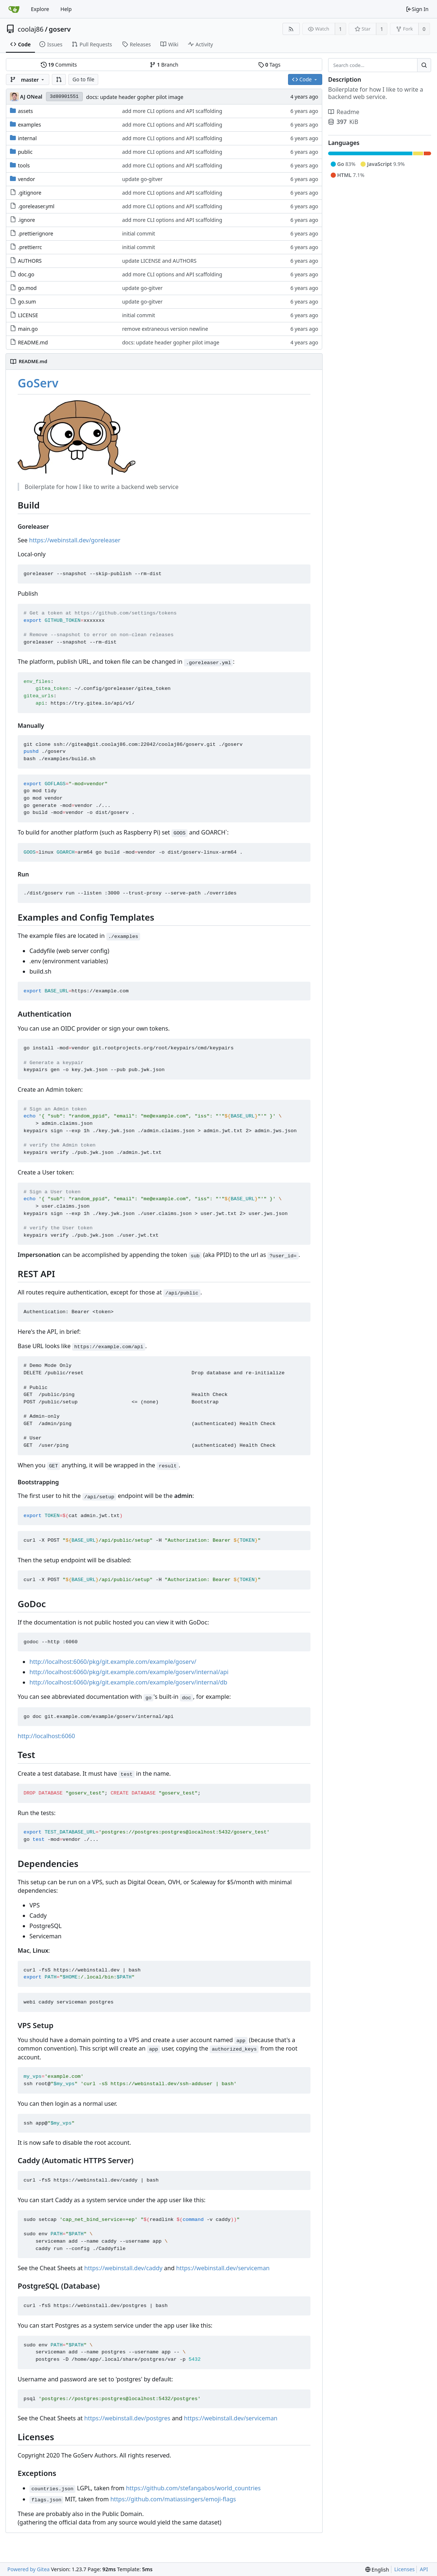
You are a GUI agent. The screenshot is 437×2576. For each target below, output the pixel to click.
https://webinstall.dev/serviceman (223, 2268)
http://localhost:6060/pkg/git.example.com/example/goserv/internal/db (128, 1682)
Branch (164, 64)
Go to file (83, 79)
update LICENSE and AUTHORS (159, 260)
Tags (269, 64)
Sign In (417, 9)
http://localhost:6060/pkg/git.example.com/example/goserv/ (112, 1662)
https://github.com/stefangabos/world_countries (193, 2488)
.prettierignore (35, 233)
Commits (59, 64)
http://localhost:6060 (46, 1736)
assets (25, 110)
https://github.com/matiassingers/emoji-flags (173, 2499)
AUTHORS (30, 260)
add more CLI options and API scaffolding (172, 110)
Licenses (404, 2569)
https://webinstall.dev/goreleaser (74, 540)
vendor (26, 179)
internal (27, 138)
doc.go (26, 274)
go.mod (27, 287)
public (25, 151)
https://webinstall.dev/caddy (123, 2268)
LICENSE (28, 315)
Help (66, 9)
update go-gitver (142, 179)
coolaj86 (30, 29)
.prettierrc (30, 247)
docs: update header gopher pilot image (134, 96)
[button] (59, 79)
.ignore (26, 219)
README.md (33, 342)
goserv (60, 29)
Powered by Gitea (28, 2569)
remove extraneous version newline (165, 328)
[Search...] (424, 65)
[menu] (377, 2569)
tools (24, 165)
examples (29, 124)
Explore (40, 9)
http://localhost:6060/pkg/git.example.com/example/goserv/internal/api (128, 1672)
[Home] (14, 9)
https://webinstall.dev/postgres (127, 2418)
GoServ (38, 383)
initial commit (138, 233)
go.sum (27, 301)
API (424, 2569)
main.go (28, 328)
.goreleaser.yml (36, 206)
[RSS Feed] (291, 29)
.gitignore (30, 192)
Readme (343, 112)
